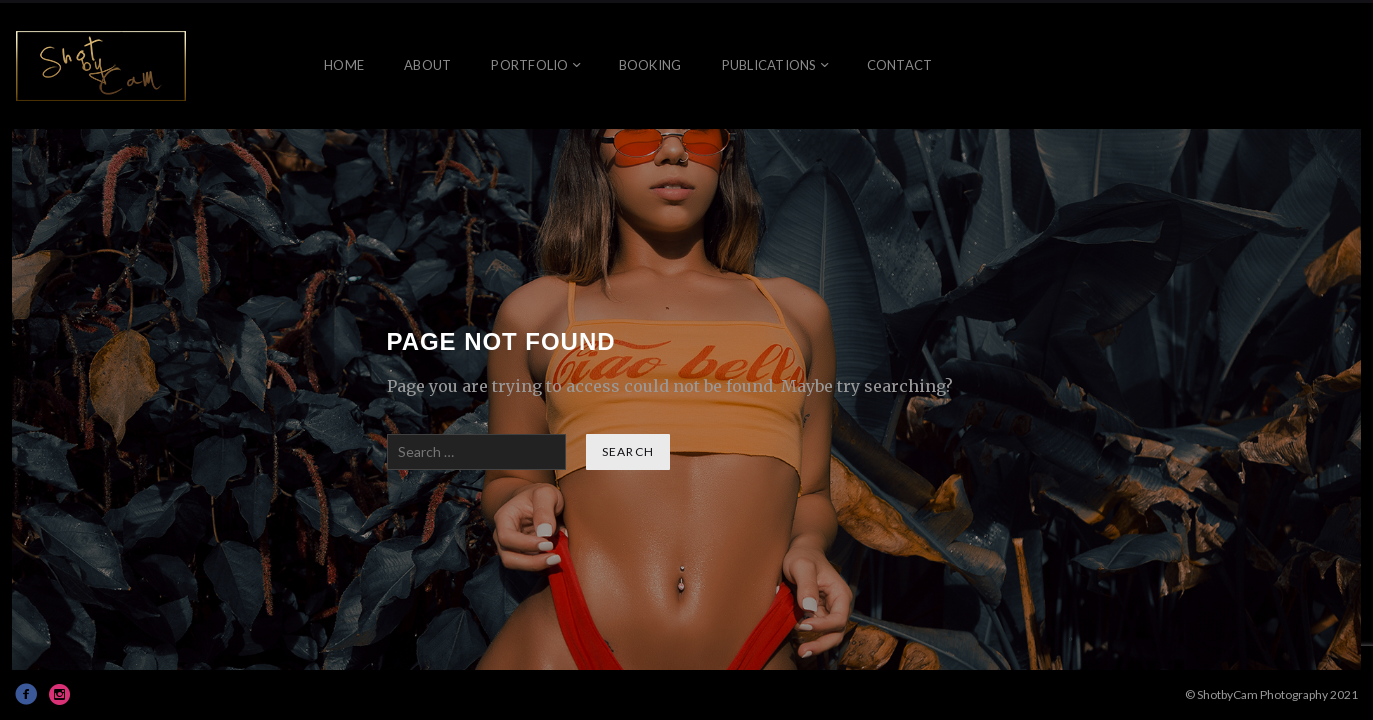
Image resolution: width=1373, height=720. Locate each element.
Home (344, 65)
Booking (650, 65)
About (427, 65)
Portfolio (529, 65)
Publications (769, 65)
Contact (900, 65)
